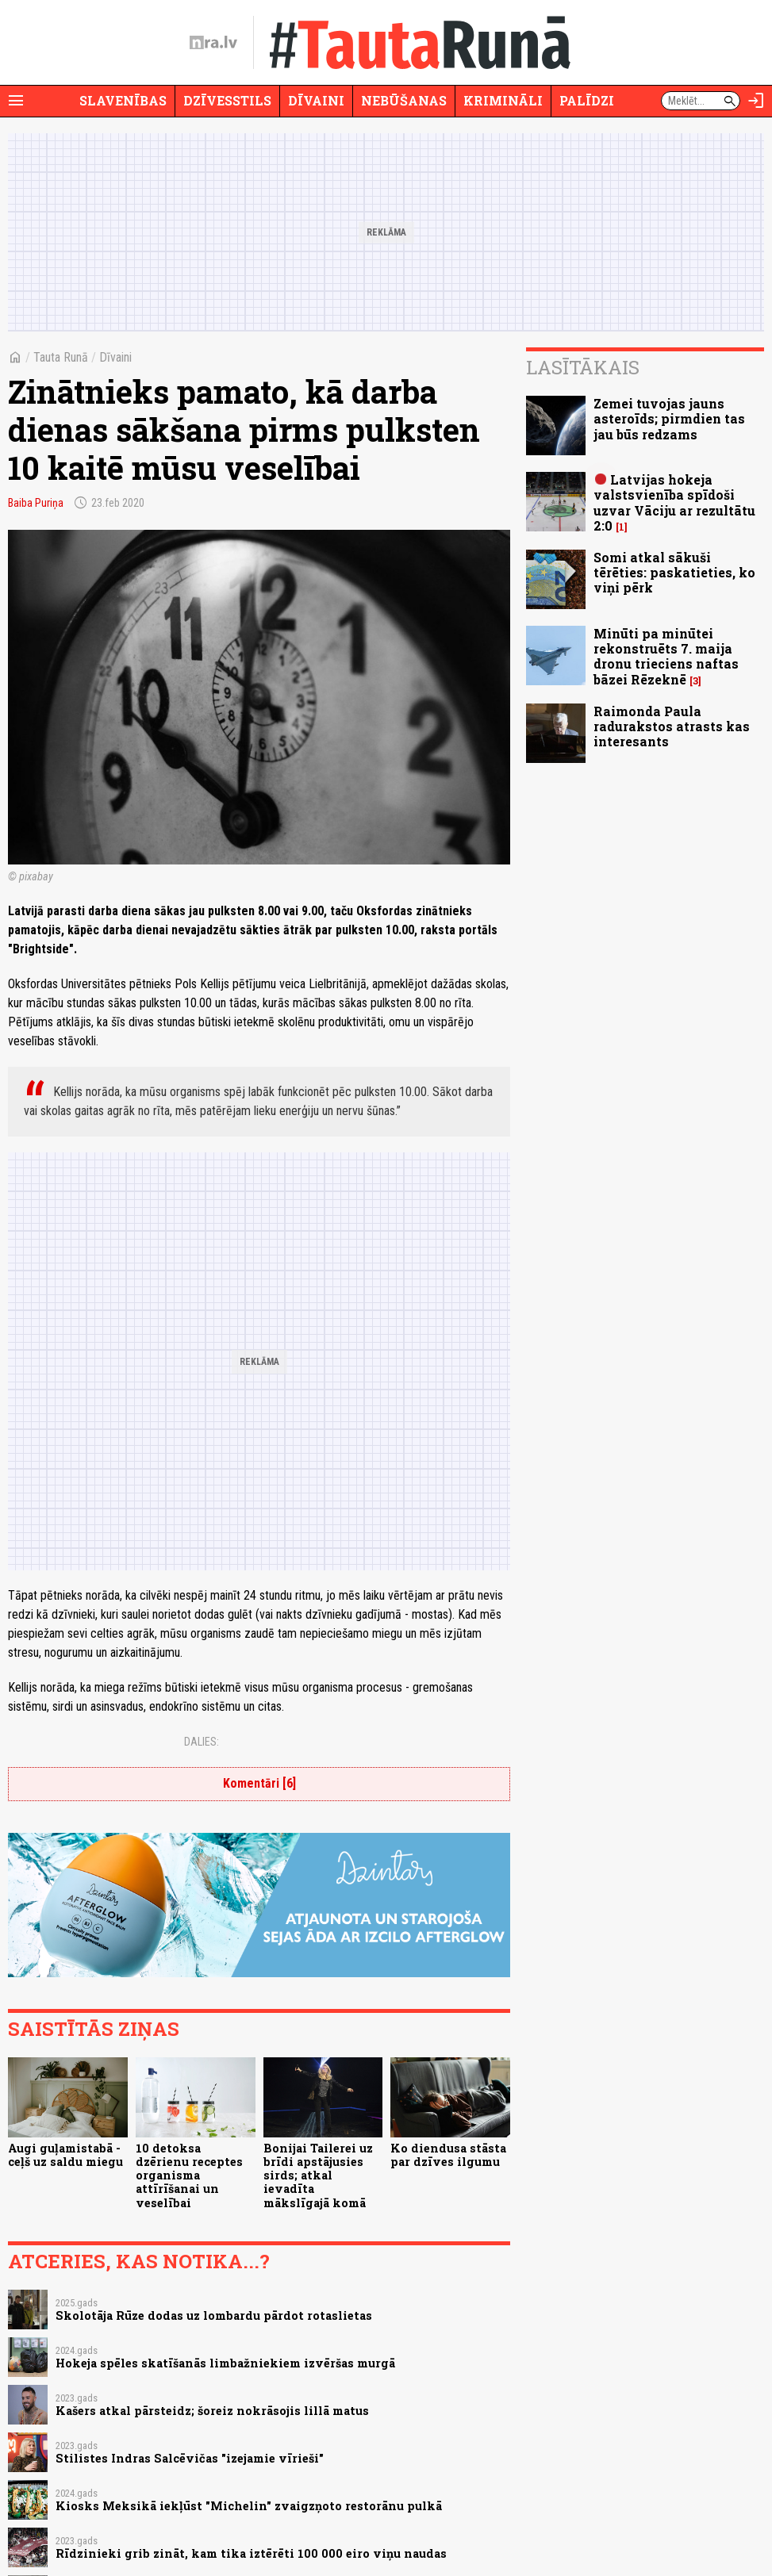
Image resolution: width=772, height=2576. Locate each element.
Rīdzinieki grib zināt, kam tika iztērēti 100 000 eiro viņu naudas (251, 2553)
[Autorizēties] (756, 101)
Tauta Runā (60, 357)
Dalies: (201, 1741)
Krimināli (503, 100)
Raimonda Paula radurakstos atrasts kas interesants (671, 726)
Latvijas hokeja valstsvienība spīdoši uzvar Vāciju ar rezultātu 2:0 (674, 502)
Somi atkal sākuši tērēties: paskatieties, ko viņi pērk (674, 572)
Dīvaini (316, 100)
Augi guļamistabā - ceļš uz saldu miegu (65, 2155)
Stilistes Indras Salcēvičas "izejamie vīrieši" (190, 2458)
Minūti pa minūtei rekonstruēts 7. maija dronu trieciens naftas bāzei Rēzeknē (666, 656)
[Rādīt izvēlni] (16, 101)
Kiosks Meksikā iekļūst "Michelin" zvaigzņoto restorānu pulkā (249, 2505)
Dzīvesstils (227, 100)
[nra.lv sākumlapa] (213, 43)
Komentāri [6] (259, 1783)
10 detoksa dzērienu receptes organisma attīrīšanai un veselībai (189, 2175)
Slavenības (123, 100)
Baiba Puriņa (35, 502)
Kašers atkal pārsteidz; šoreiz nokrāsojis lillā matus (212, 2410)
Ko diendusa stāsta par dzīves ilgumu (448, 2155)
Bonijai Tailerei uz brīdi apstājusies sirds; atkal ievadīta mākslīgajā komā (318, 2175)
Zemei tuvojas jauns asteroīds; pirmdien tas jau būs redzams (669, 418)
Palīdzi (586, 100)
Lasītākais (582, 367)
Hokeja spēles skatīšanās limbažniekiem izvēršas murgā (225, 2363)
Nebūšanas (404, 100)
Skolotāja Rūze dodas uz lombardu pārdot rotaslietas (214, 2315)
